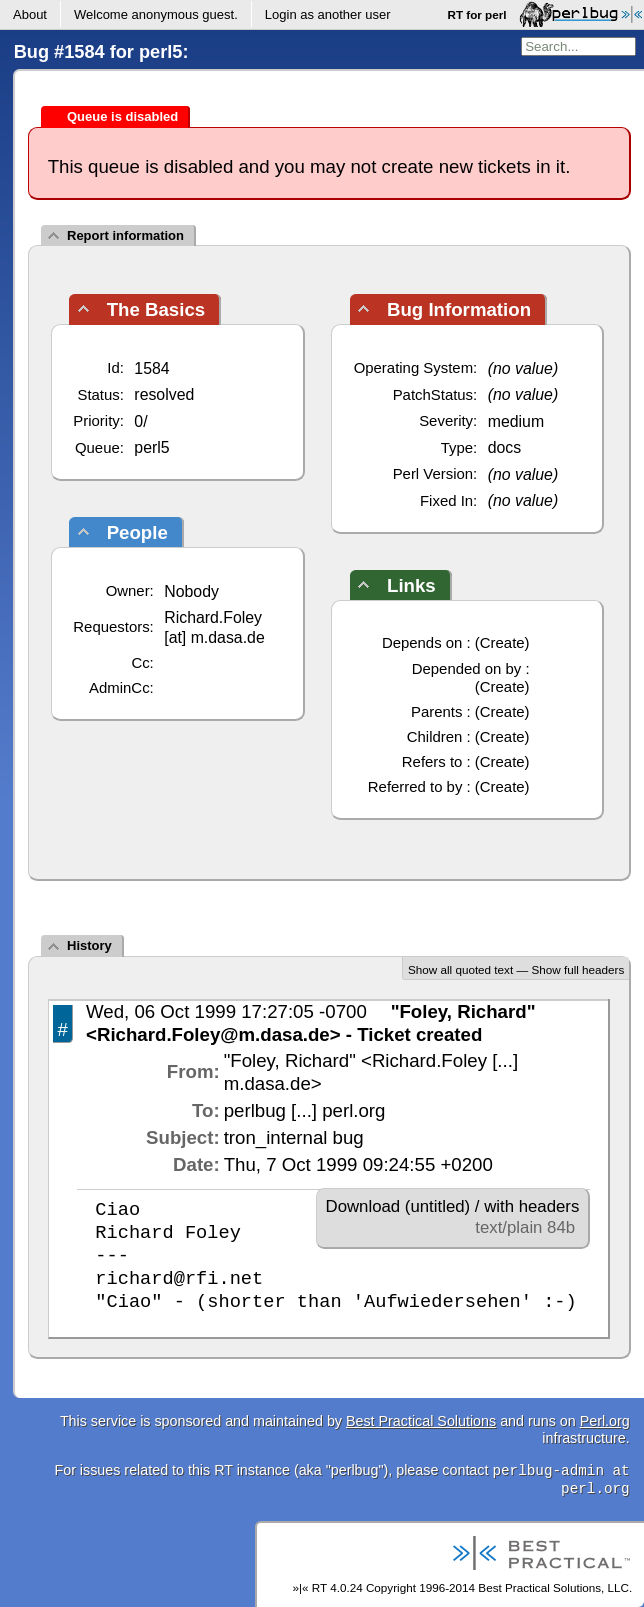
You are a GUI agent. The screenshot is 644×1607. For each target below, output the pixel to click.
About (30, 14)
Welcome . (156, 14)
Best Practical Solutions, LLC (553, 1587)
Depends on (422, 642)
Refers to (432, 761)
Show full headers (577, 969)
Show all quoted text (460, 969)
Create (502, 642)
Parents (436, 711)
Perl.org (605, 1421)
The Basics (156, 309)
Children (435, 736)
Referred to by (415, 786)
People (137, 532)
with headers (531, 1206)
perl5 (151, 447)
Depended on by (467, 668)
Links (411, 585)
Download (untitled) (398, 1206)
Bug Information (459, 309)
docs (505, 447)
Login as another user (328, 14)
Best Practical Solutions (421, 1421)
